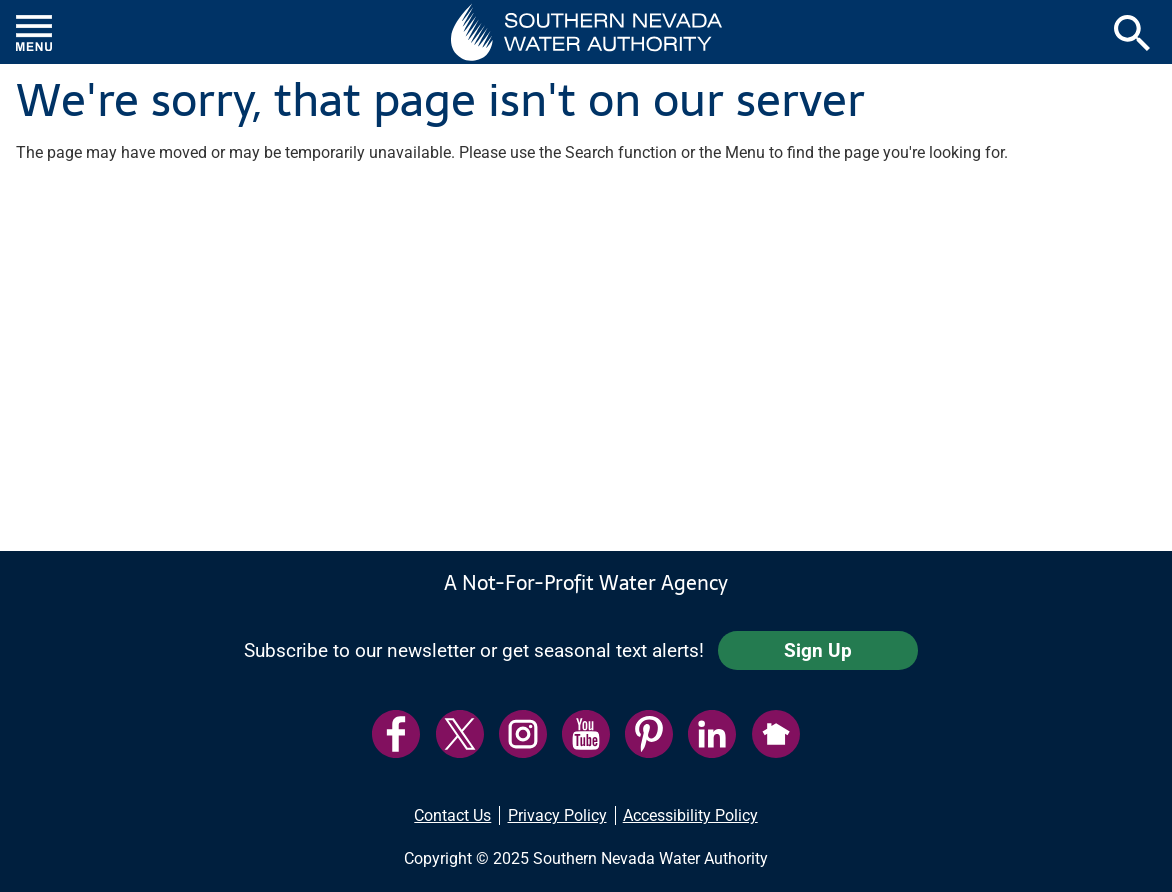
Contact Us (452, 815)
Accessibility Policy (690, 815)
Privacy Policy (557, 815)
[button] (586, 32)
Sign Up (818, 650)
